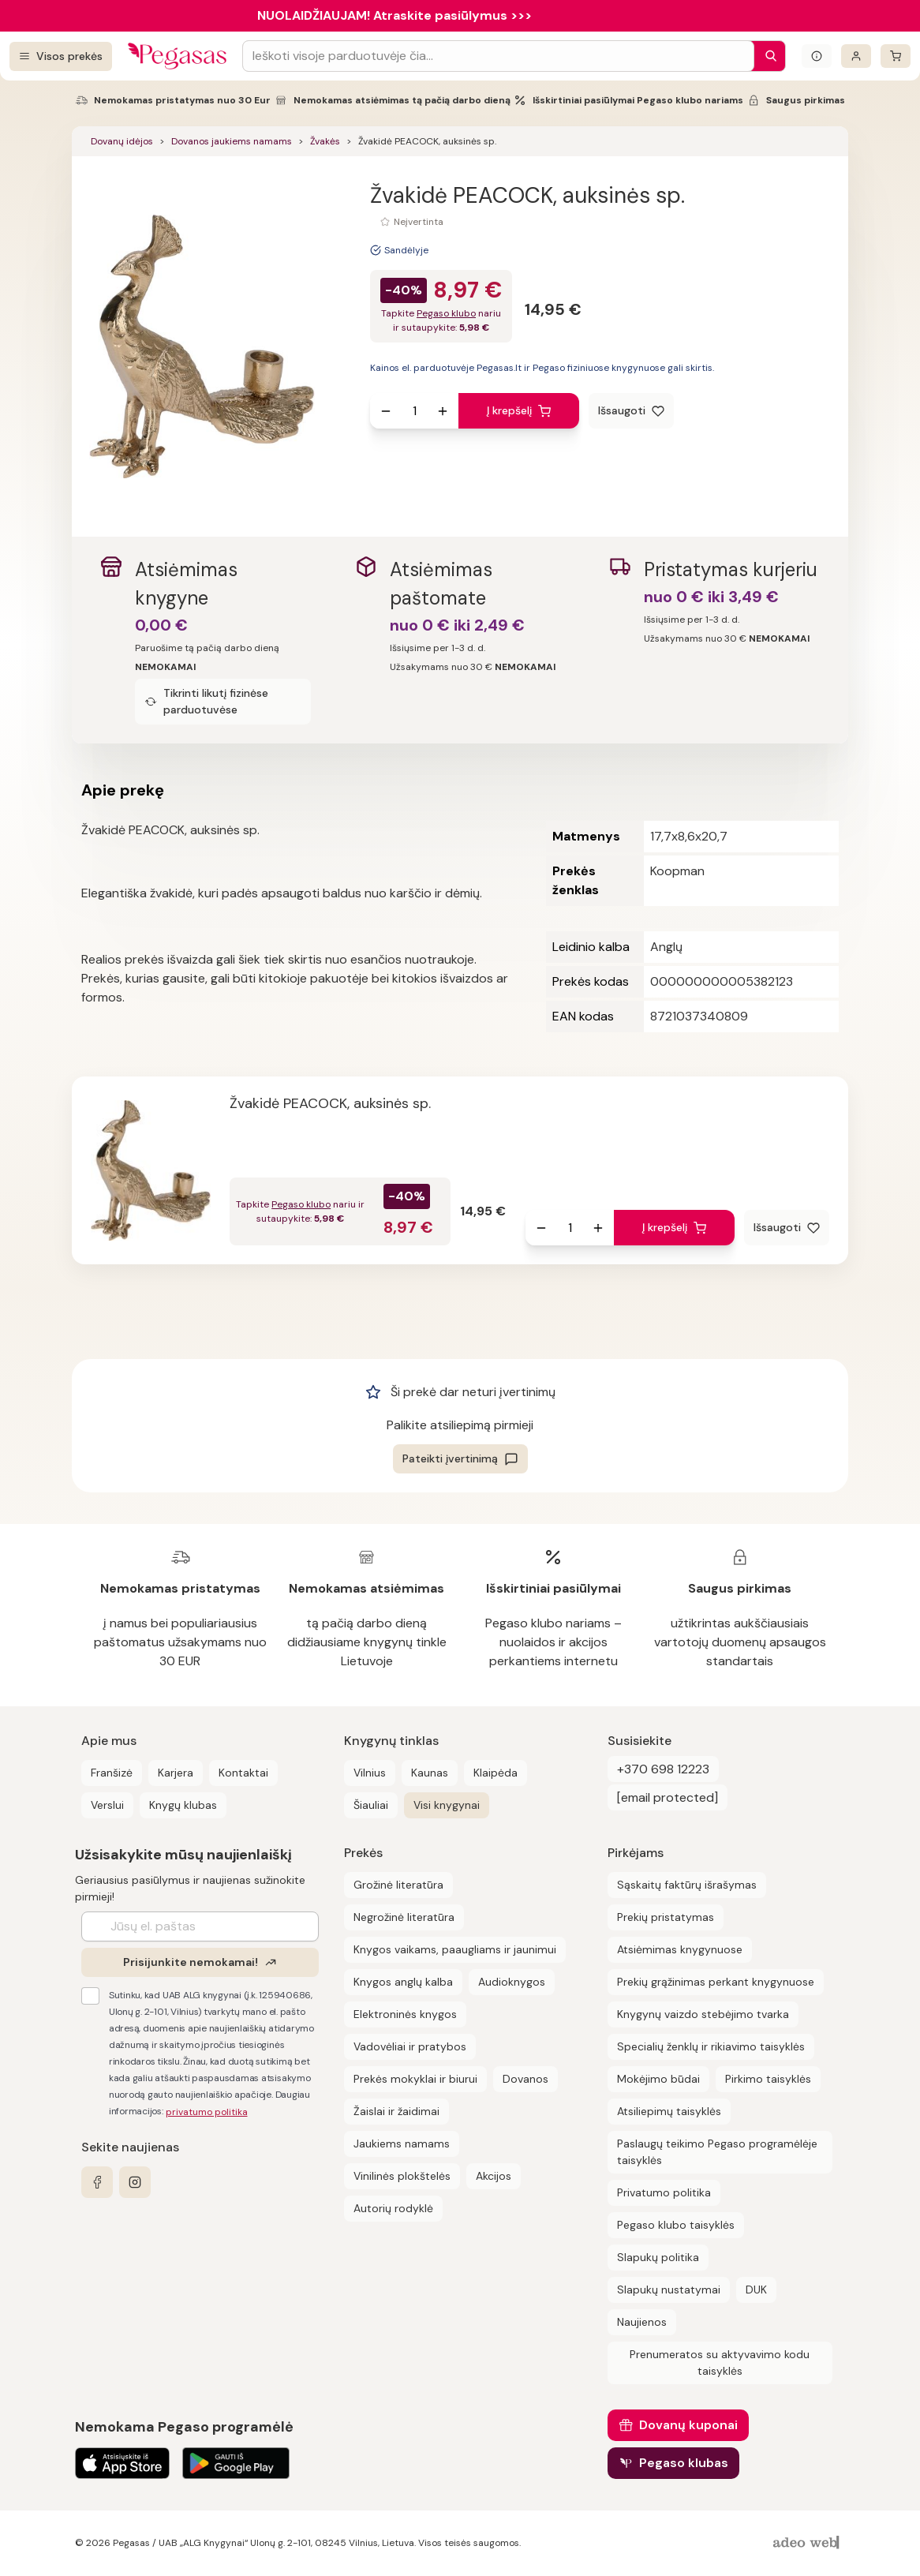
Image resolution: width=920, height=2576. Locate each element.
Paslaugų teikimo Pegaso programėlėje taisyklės (717, 2151)
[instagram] (135, 2182)
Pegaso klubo (446, 313)
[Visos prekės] (60, 56)
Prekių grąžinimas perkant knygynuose (715, 1982)
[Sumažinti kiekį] (386, 411)
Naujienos (642, 2322)
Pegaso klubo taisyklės (676, 2225)
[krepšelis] (896, 56)
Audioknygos (511, 1982)
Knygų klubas (183, 1805)
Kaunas (429, 1772)
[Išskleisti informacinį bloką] (817, 56)
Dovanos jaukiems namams (231, 141)
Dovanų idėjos (122, 141)
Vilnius (369, 1772)
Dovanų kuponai (688, 2425)
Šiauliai (370, 1805)
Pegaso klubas (683, 2462)
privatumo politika (207, 2112)
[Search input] (498, 56)
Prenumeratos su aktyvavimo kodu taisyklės (720, 2362)
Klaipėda (495, 1772)
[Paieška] (767, 56)
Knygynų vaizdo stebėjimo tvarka (703, 2014)
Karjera (175, 1772)
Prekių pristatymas (665, 1917)
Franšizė (112, 1772)
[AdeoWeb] (808, 2543)
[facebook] (97, 2182)
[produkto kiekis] (414, 411)
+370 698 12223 (663, 1769)
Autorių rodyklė (393, 2208)
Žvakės (325, 141)
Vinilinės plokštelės (402, 2176)
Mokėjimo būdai (658, 2079)
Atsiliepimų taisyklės (669, 2111)
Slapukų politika (658, 2257)
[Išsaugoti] (631, 411)
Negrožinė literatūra (403, 1917)
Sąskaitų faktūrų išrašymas (687, 1885)
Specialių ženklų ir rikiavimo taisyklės (711, 2046)
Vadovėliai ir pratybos (409, 2046)
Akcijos (493, 2176)
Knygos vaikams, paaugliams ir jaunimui (454, 1949)
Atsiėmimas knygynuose (679, 1949)
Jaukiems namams (401, 2143)
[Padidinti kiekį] (442, 411)
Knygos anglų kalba (403, 1982)
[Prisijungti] (856, 56)
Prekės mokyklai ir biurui (415, 2079)
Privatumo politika (664, 2192)
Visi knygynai (446, 1805)
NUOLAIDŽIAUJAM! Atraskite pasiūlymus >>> (394, 15)
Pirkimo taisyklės (768, 2079)
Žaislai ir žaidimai (396, 2111)
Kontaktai (243, 1772)
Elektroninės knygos (405, 2014)
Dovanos (525, 2079)
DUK (756, 2289)
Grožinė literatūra (398, 1885)
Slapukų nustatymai (668, 2289)
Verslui (107, 1805)
